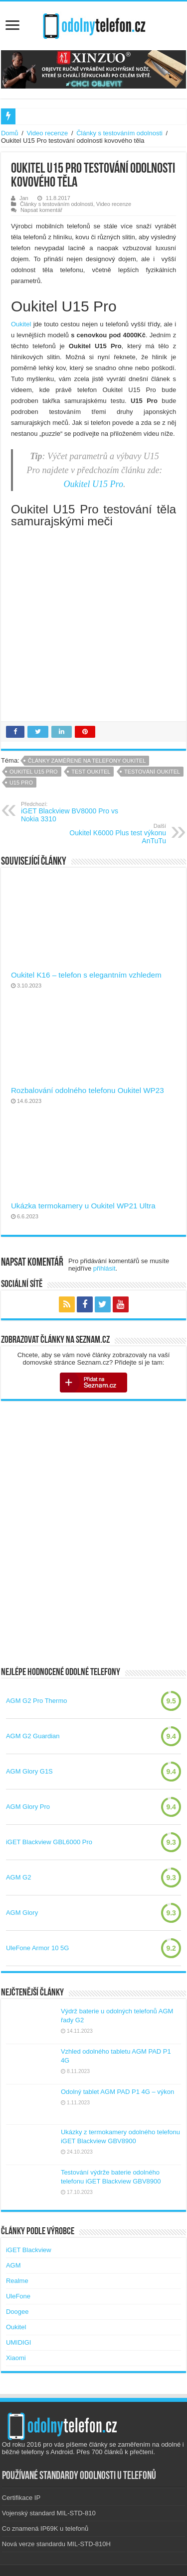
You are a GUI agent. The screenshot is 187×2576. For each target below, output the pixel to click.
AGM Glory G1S (29, 1771)
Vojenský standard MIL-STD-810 (49, 2513)
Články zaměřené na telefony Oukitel (87, 761)
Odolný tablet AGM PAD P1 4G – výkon (117, 2091)
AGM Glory (22, 1912)
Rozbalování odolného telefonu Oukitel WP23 (87, 1090)
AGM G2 (18, 1877)
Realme (17, 2280)
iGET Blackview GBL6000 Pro (49, 1842)
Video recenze (47, 133)
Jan (23, 198)
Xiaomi (16, 2358)
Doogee (17, 2311)
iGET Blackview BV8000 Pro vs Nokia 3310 (72, 812)
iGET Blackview (28, 2250)
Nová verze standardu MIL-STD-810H (56, 2544)
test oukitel (90, 772)
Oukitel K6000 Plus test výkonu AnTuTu (115, 834)
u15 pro (21, 783)
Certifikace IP (21, 2497)
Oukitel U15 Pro (93, 484)
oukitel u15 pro (33, 772)
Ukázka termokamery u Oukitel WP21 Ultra (83, 1205)
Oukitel (22, 324)
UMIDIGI (18, 2342)
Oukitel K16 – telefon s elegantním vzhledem (86, 975)
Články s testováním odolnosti (119, 133)
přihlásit (104, 1268)
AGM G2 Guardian (33, 1736)
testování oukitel (152, 772)
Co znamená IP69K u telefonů (45, 2528)
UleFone (18, 2296)
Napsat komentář (41, 210)
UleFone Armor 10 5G (37, 1948)
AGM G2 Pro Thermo (36, 1700)
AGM (13, 2265)
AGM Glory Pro (28, 1806)
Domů (9, 133)
